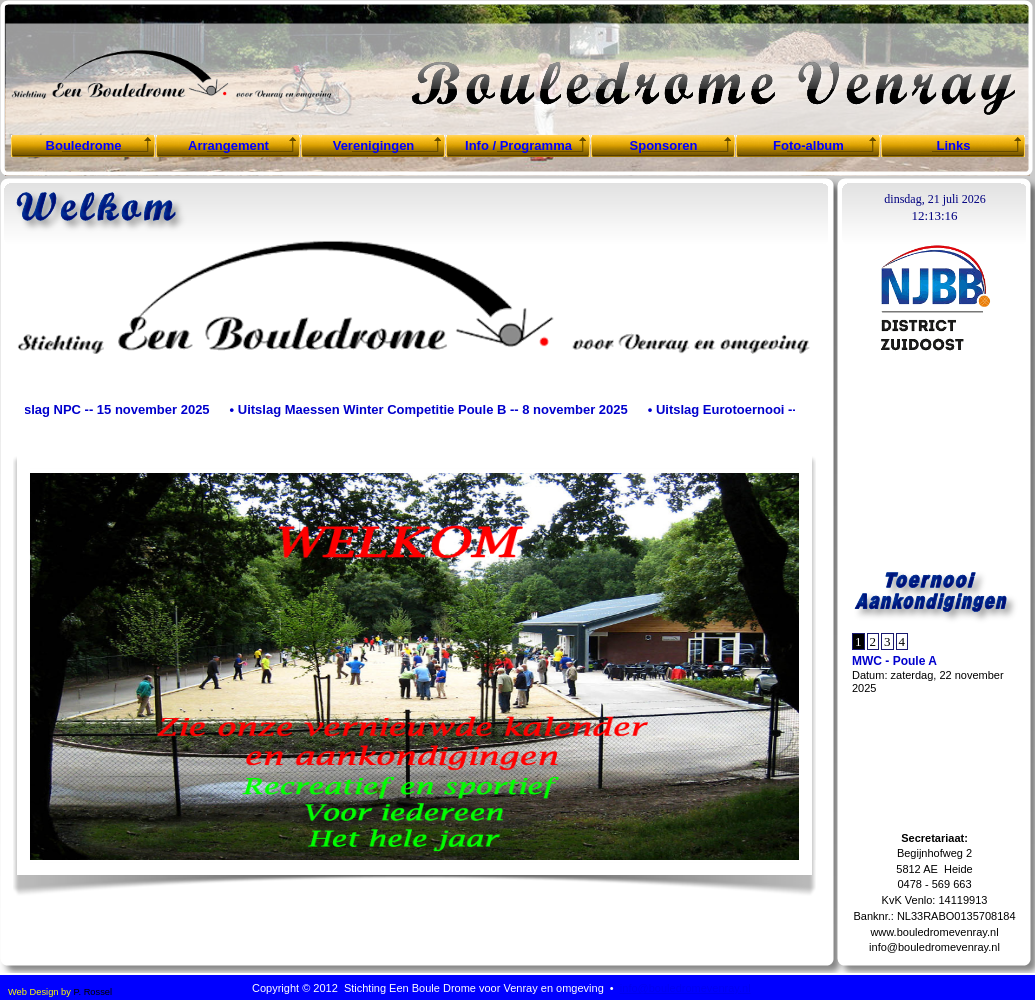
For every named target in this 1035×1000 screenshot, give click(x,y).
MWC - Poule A (894, 661)
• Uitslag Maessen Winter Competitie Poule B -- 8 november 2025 (432, 409)
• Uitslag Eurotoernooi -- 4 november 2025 (780, 409)
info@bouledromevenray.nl (934, 947)
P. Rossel (92, 992)
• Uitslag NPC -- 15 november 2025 (107, 409)
